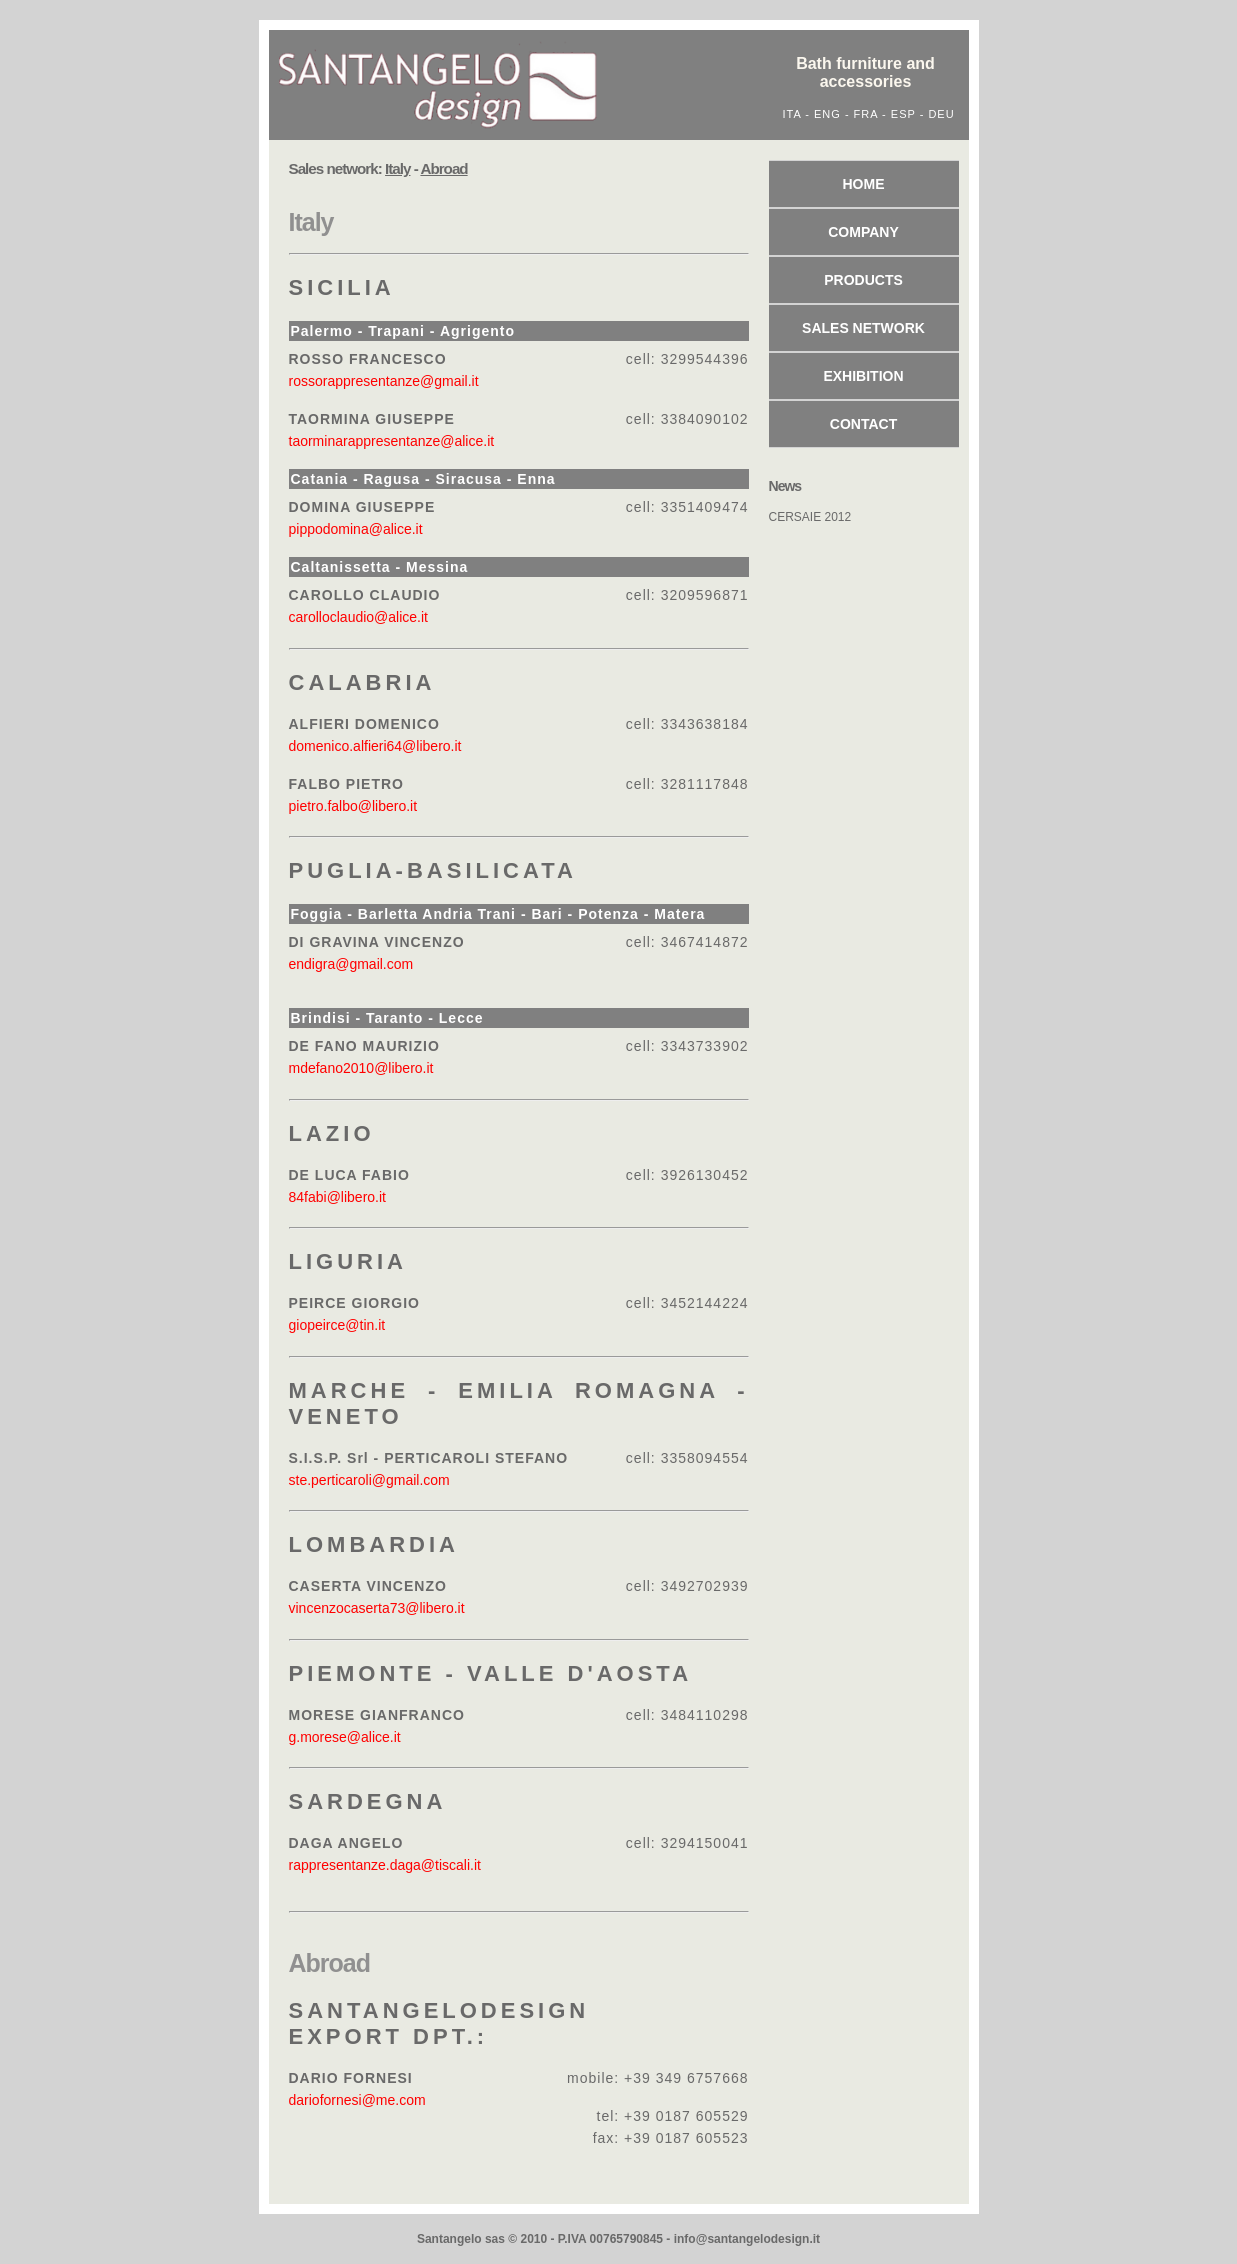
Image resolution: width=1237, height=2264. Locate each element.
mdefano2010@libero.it (361, 1068)
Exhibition (863, 376)
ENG (827, 114)
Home (864, 184)
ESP (903, 114)
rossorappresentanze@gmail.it (384, 381)
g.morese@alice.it (345, 1737)
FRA (866, 114)
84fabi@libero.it (338, 1197)
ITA (792, 114)
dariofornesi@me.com (357, 2100)
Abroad (330, 1963)
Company (863, 232)
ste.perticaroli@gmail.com (369, 1480)
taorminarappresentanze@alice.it (392, 441)
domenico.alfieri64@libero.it (375, 746)
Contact (863, 424)
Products (863, 280)
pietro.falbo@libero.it (353, 806)
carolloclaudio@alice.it (359, 617)
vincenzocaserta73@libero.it (377, 1608)
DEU (941, 114)
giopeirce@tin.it (337, 1325)
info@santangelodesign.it (747, 2239)
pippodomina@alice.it (356, 529)
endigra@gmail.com (351, 964)
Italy (311, 222)
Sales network (863, 328)
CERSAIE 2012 (810, 517)
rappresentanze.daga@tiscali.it (385, 1865)
